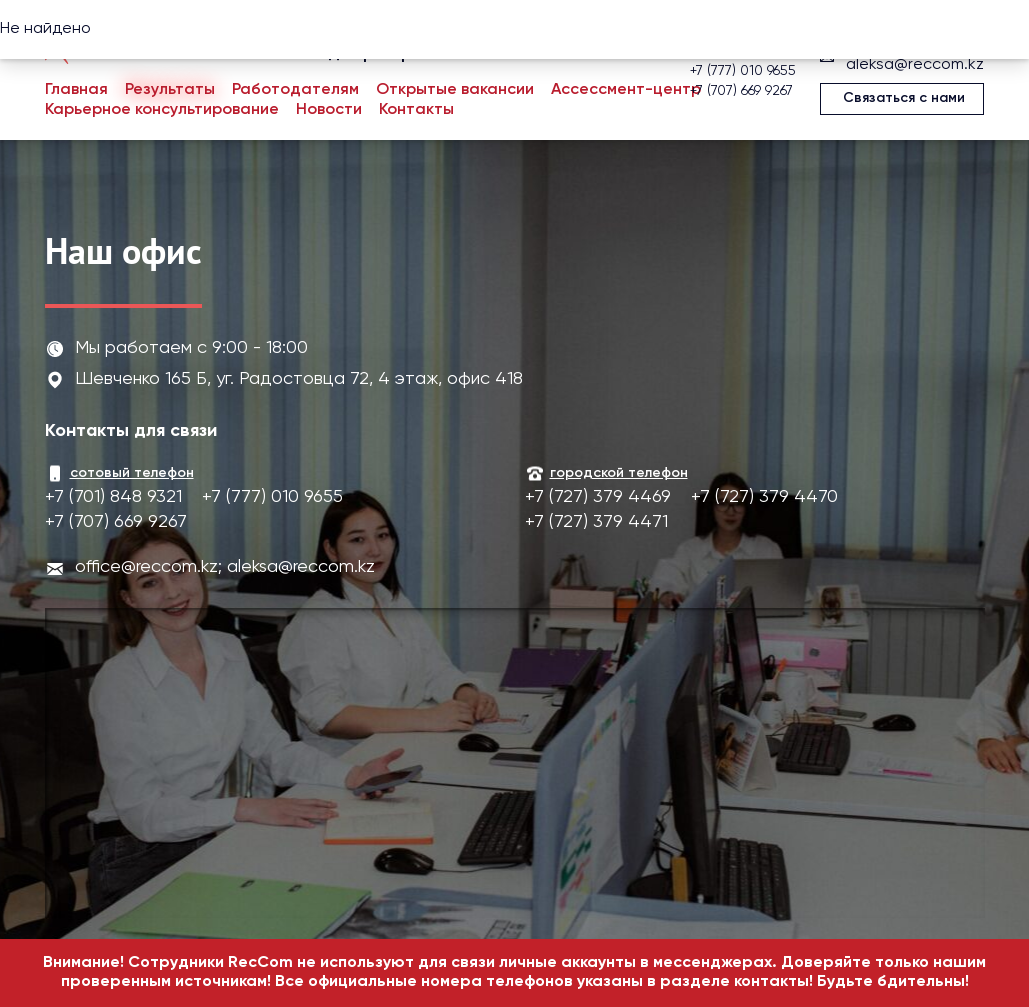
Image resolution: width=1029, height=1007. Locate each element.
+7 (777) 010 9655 (743, 71)
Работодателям (295, 90)
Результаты (170, 90)
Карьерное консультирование (162, 110)
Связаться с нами (904, 98)
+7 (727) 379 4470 (764, 497)
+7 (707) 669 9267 (741, 91)
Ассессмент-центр (626, 90)
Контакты (416, 110)
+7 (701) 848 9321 (113, 497)
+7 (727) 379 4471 (596, 522)
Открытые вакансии (455, 90)
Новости (329, 110)
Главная (76, 90)
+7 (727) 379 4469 (598, 497)
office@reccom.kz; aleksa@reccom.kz (225, 567)
